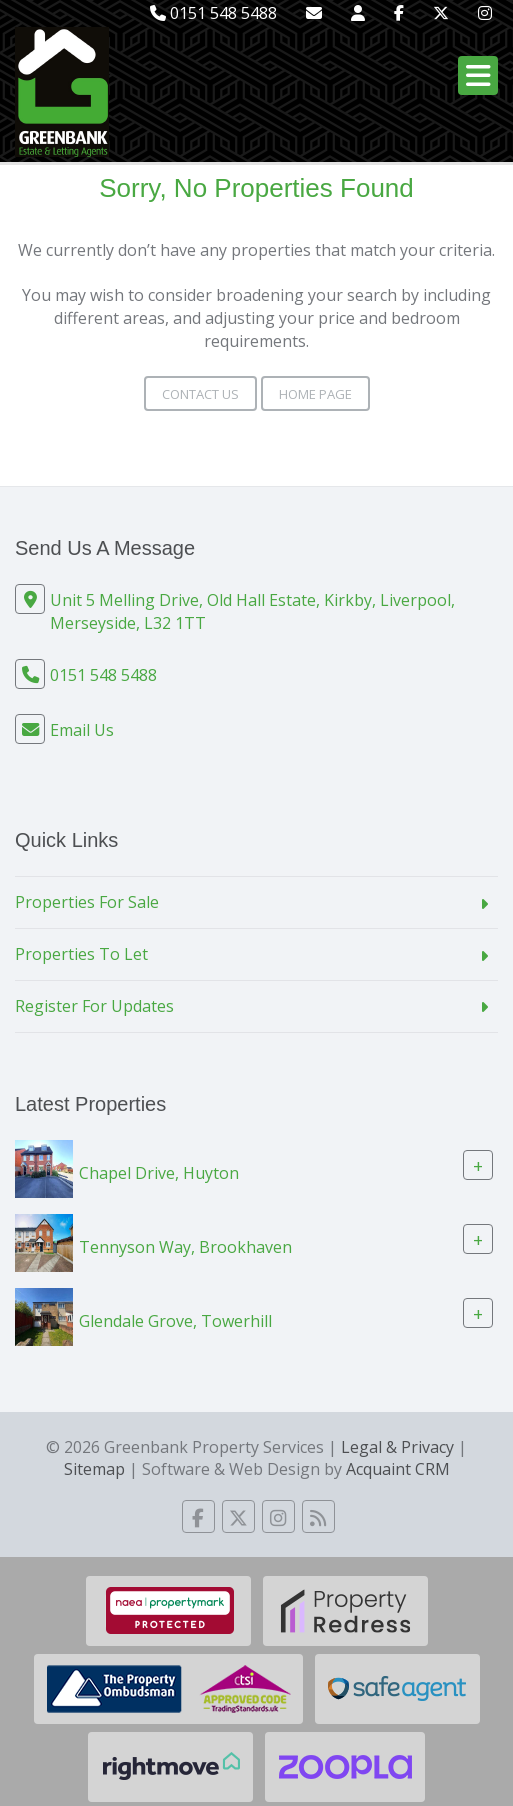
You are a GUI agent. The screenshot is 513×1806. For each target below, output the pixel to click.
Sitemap (94, 1469)
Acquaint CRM (398, 1469)
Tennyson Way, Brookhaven (185, 1247)
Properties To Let (81, 954)
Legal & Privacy (397, 1447)
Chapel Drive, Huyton (159, 1173)
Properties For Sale (87, 902)
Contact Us (200, 394)
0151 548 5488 (213, 13)
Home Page (315, 394)
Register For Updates (94, 1006)
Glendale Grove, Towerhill (175, 1321)
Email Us (82, 730)
